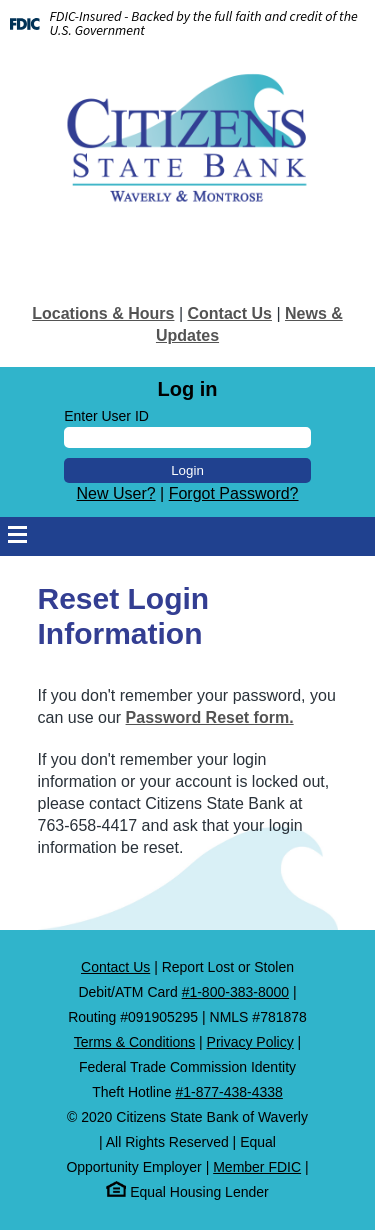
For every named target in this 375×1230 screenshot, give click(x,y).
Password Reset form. (210, 717)
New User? (115, 493)
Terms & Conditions (134, 1042)
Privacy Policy (250, 1042)
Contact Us (229, 313)
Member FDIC (257, 1167)
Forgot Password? (234, 493)
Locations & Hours (103, 313)
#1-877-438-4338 (228, 1092)
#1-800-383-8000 (235, 992)
